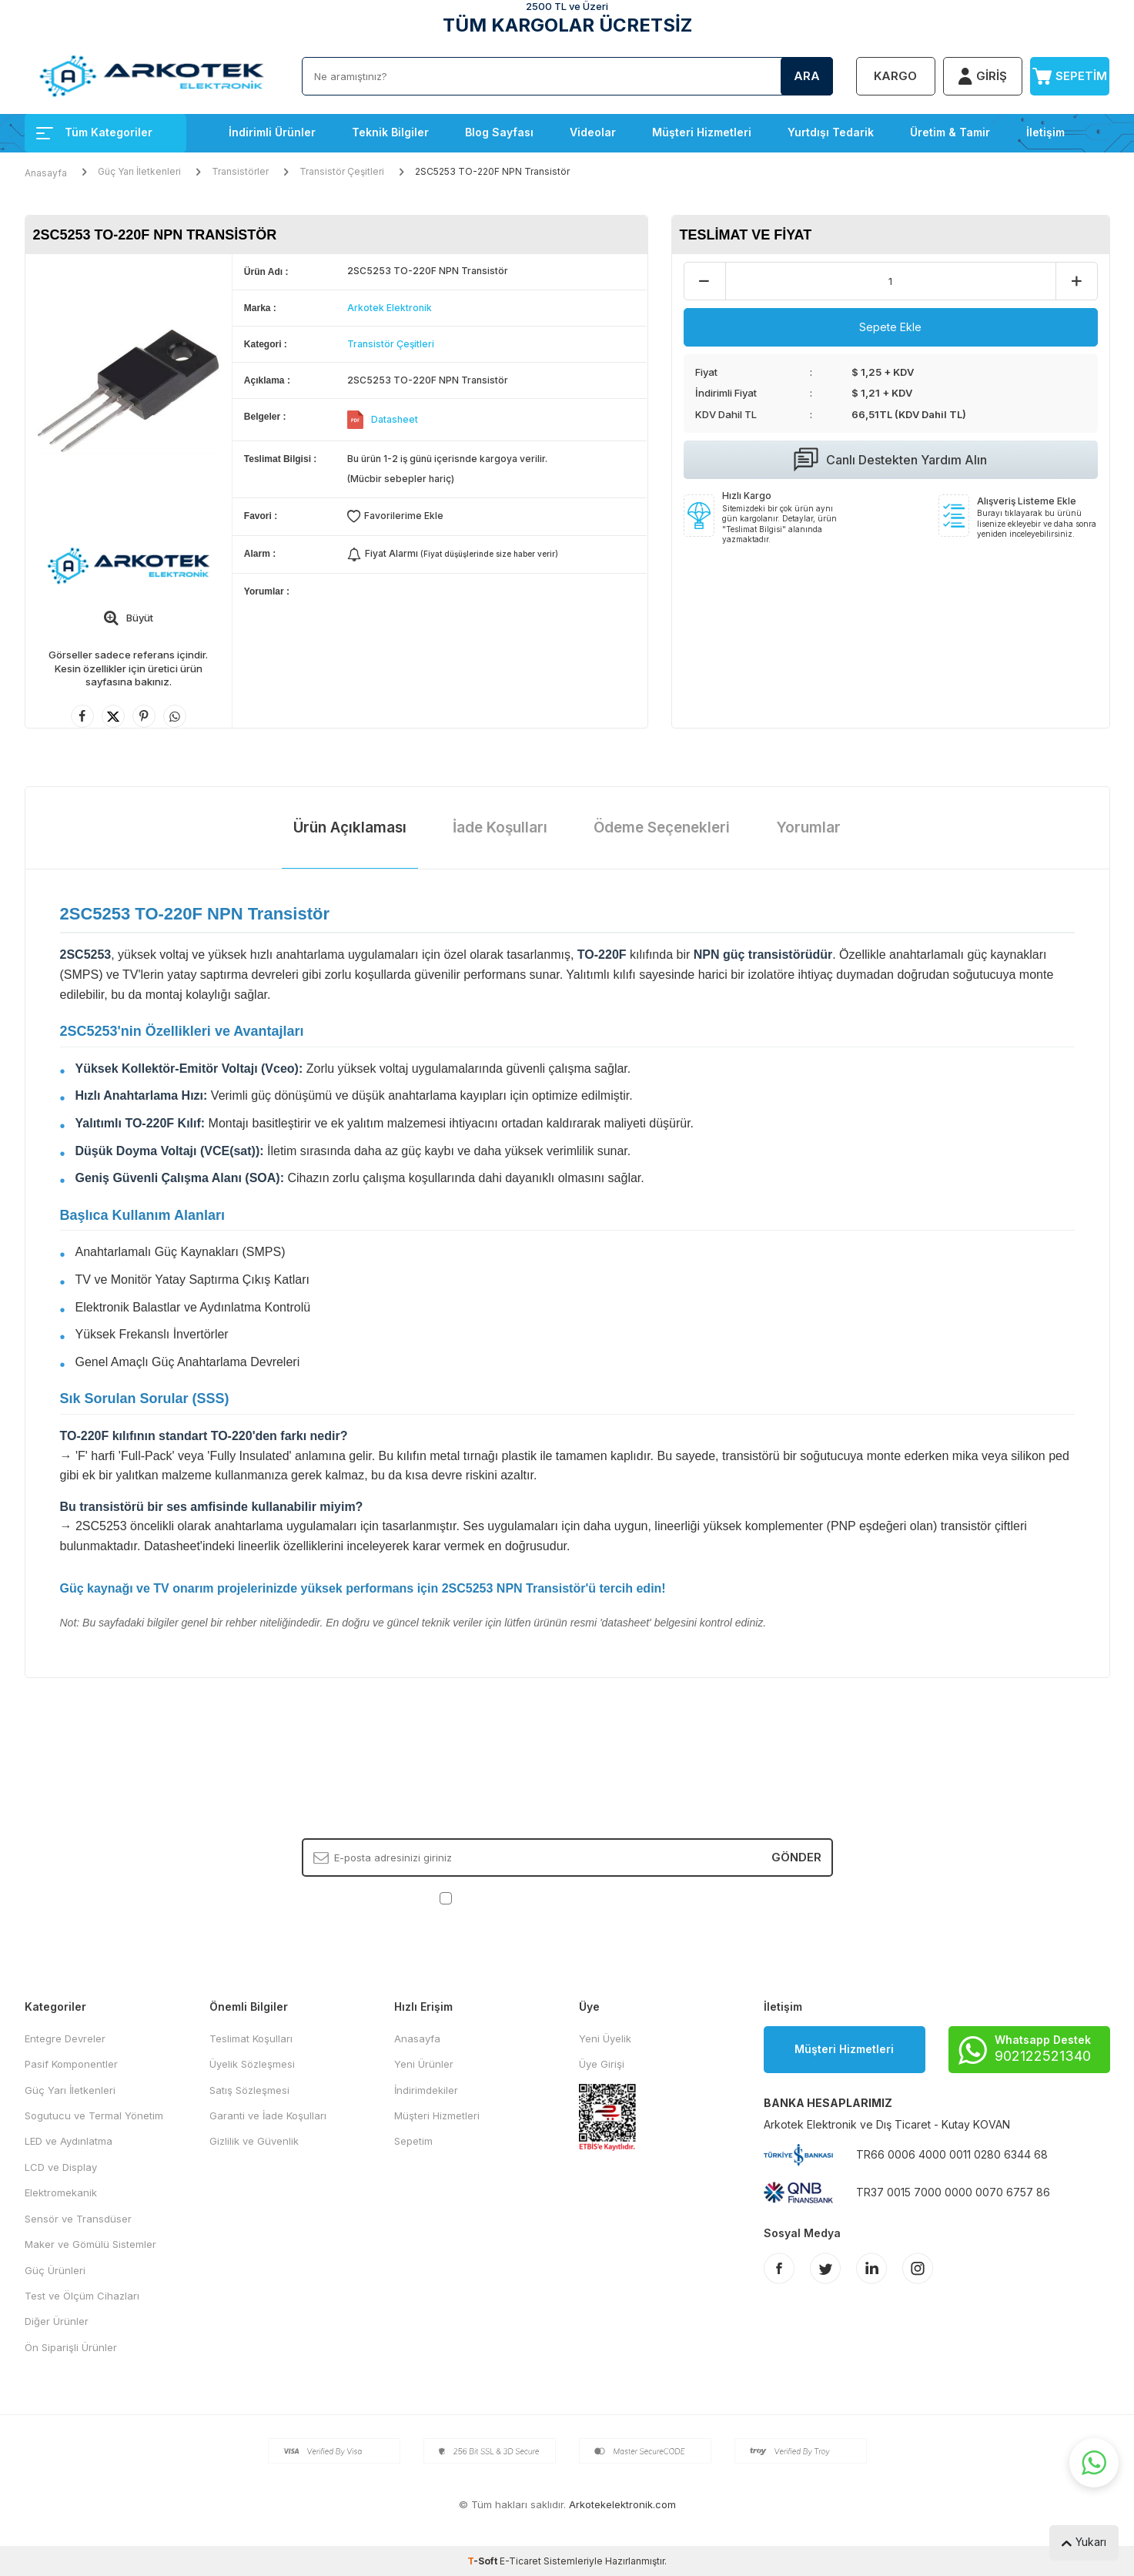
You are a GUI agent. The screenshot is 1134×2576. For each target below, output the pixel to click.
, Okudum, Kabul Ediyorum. (567, 1897)
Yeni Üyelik (605, 2038)
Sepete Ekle (890, 326)
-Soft (483, 2561)
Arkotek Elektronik (389, 307)
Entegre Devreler (65, 2038)
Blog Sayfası (499, 132)
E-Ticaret (520, 2561)
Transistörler (240, 171)
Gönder (796, 1857)
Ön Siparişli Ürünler (71, 2347)
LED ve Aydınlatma (68, 2141)
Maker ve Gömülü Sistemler (90, 2244)
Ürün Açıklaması (349, 827)
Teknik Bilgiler (390, 132)
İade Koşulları (500, 827)
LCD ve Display (61, 2167)
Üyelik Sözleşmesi (252, 2064)
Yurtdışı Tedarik (831, 132)
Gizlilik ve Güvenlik (254, 2141)
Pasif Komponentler (71, 2064)
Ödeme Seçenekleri (662, 827)
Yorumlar (808, 827)
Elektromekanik (61, 2192)
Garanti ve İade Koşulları (267, 2115)
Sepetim (413, 2141)
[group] (128, 391)
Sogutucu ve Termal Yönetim (94, 2115)
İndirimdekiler (426, 2090)
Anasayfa (46, 173)
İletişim (1045, 132)
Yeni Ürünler (423, 2064)
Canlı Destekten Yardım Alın (890, 459)
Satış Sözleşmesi (249, 2090)
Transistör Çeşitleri (341, 171)
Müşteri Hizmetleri (701, 132)
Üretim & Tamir (950, 132)
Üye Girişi (601, 2064)
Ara (807, 76)
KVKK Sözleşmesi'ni (509, 1897)
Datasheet (394, 419)
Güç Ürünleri (55, 2270)
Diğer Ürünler (57, 2321)
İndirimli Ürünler (272, 132)
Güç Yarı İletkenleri (139, 171)
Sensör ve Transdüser (78, 2219)
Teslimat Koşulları (251, 2038)
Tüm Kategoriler (94, 132)
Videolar (593, 132)
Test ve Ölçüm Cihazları (82, 2296)
